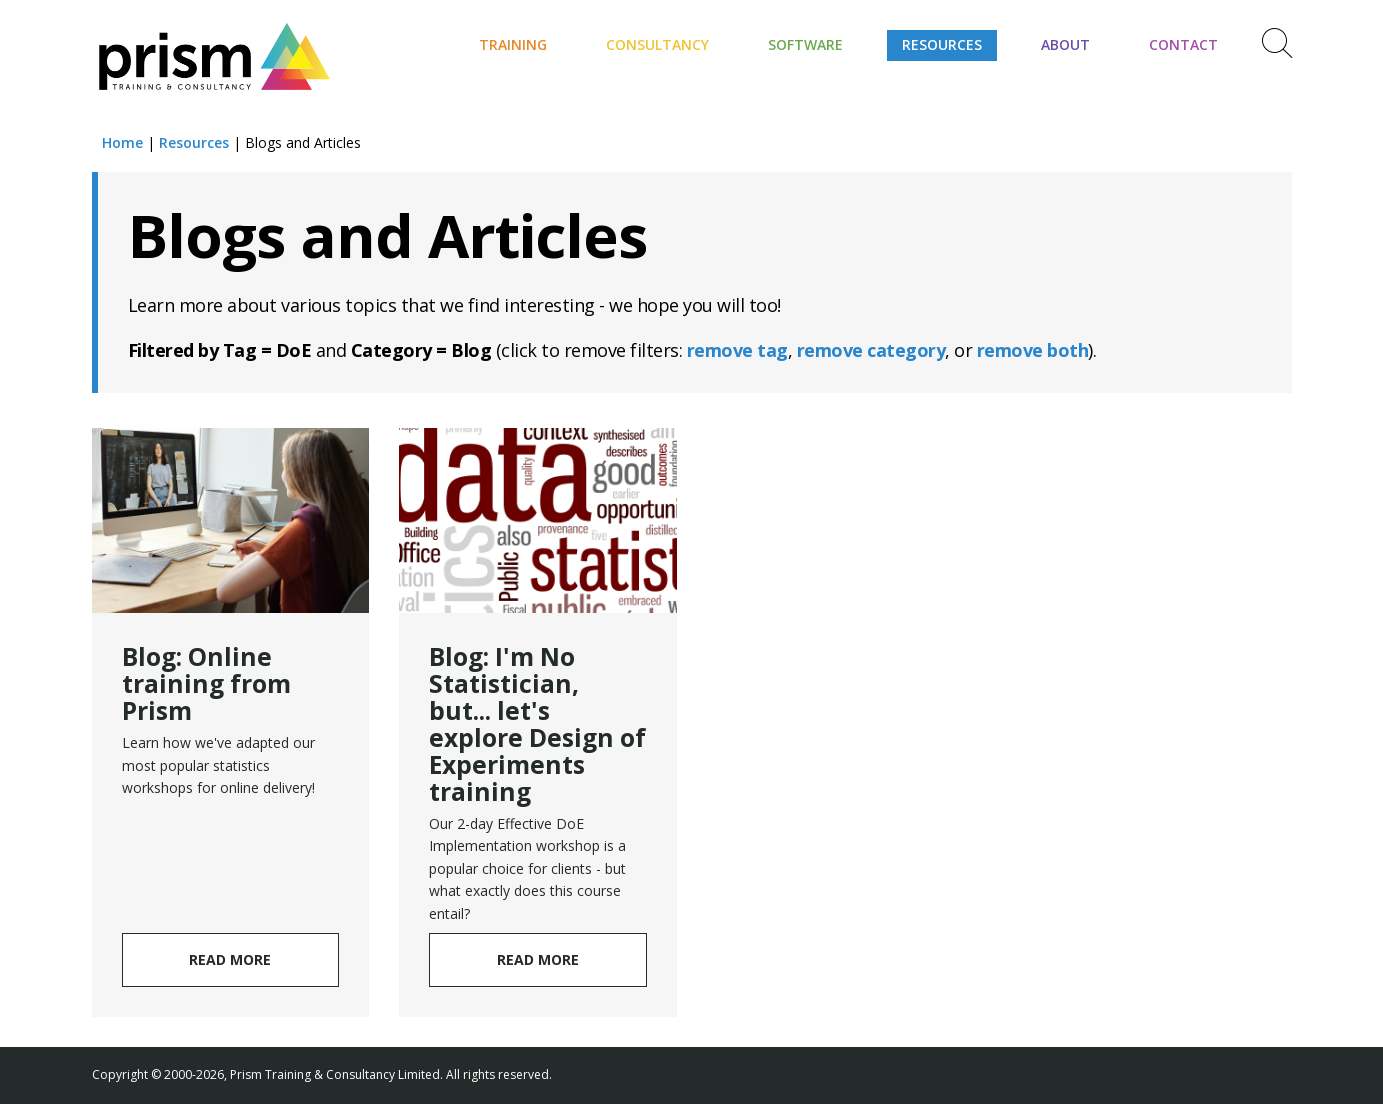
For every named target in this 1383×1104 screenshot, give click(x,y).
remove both (1033, 350)
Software (805, 44)
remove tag (737, 350)
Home (122, 142)
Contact (1183, 44)
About (1065, 44)
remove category (871, 350)
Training (513, 44)
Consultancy (657, 44)
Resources (942, 44)
